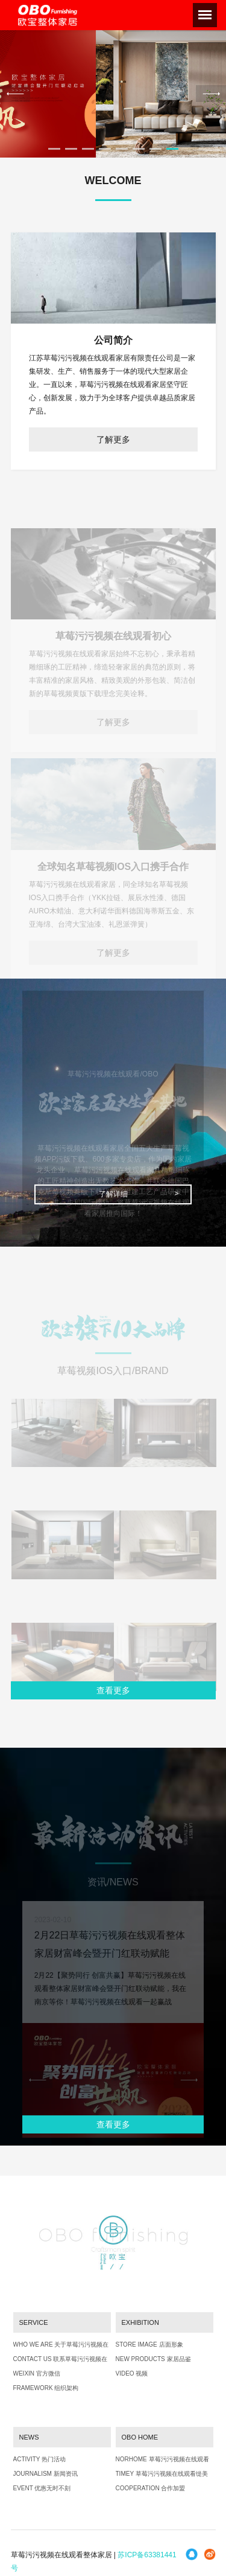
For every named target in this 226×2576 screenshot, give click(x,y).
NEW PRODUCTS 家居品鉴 (153, 2359)
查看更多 (113, 1690)
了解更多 (113, 439)
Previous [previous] (15, 93)
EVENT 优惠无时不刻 (42, 2488)
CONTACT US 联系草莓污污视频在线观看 (60, 2362)
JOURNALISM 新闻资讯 (45, 2473)
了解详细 (113, 1194)
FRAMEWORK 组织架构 (46, 2388)
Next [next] (211, 93)
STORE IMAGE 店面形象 (149, 2344)
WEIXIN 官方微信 (36, 2373)
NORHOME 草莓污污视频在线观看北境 (162, 2462)
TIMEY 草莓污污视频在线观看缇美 (162, 2473)
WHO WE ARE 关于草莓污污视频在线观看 (61, 2347)
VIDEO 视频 (132, 2373)
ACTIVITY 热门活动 (39, 2459)
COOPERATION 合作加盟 (151, 2488)
